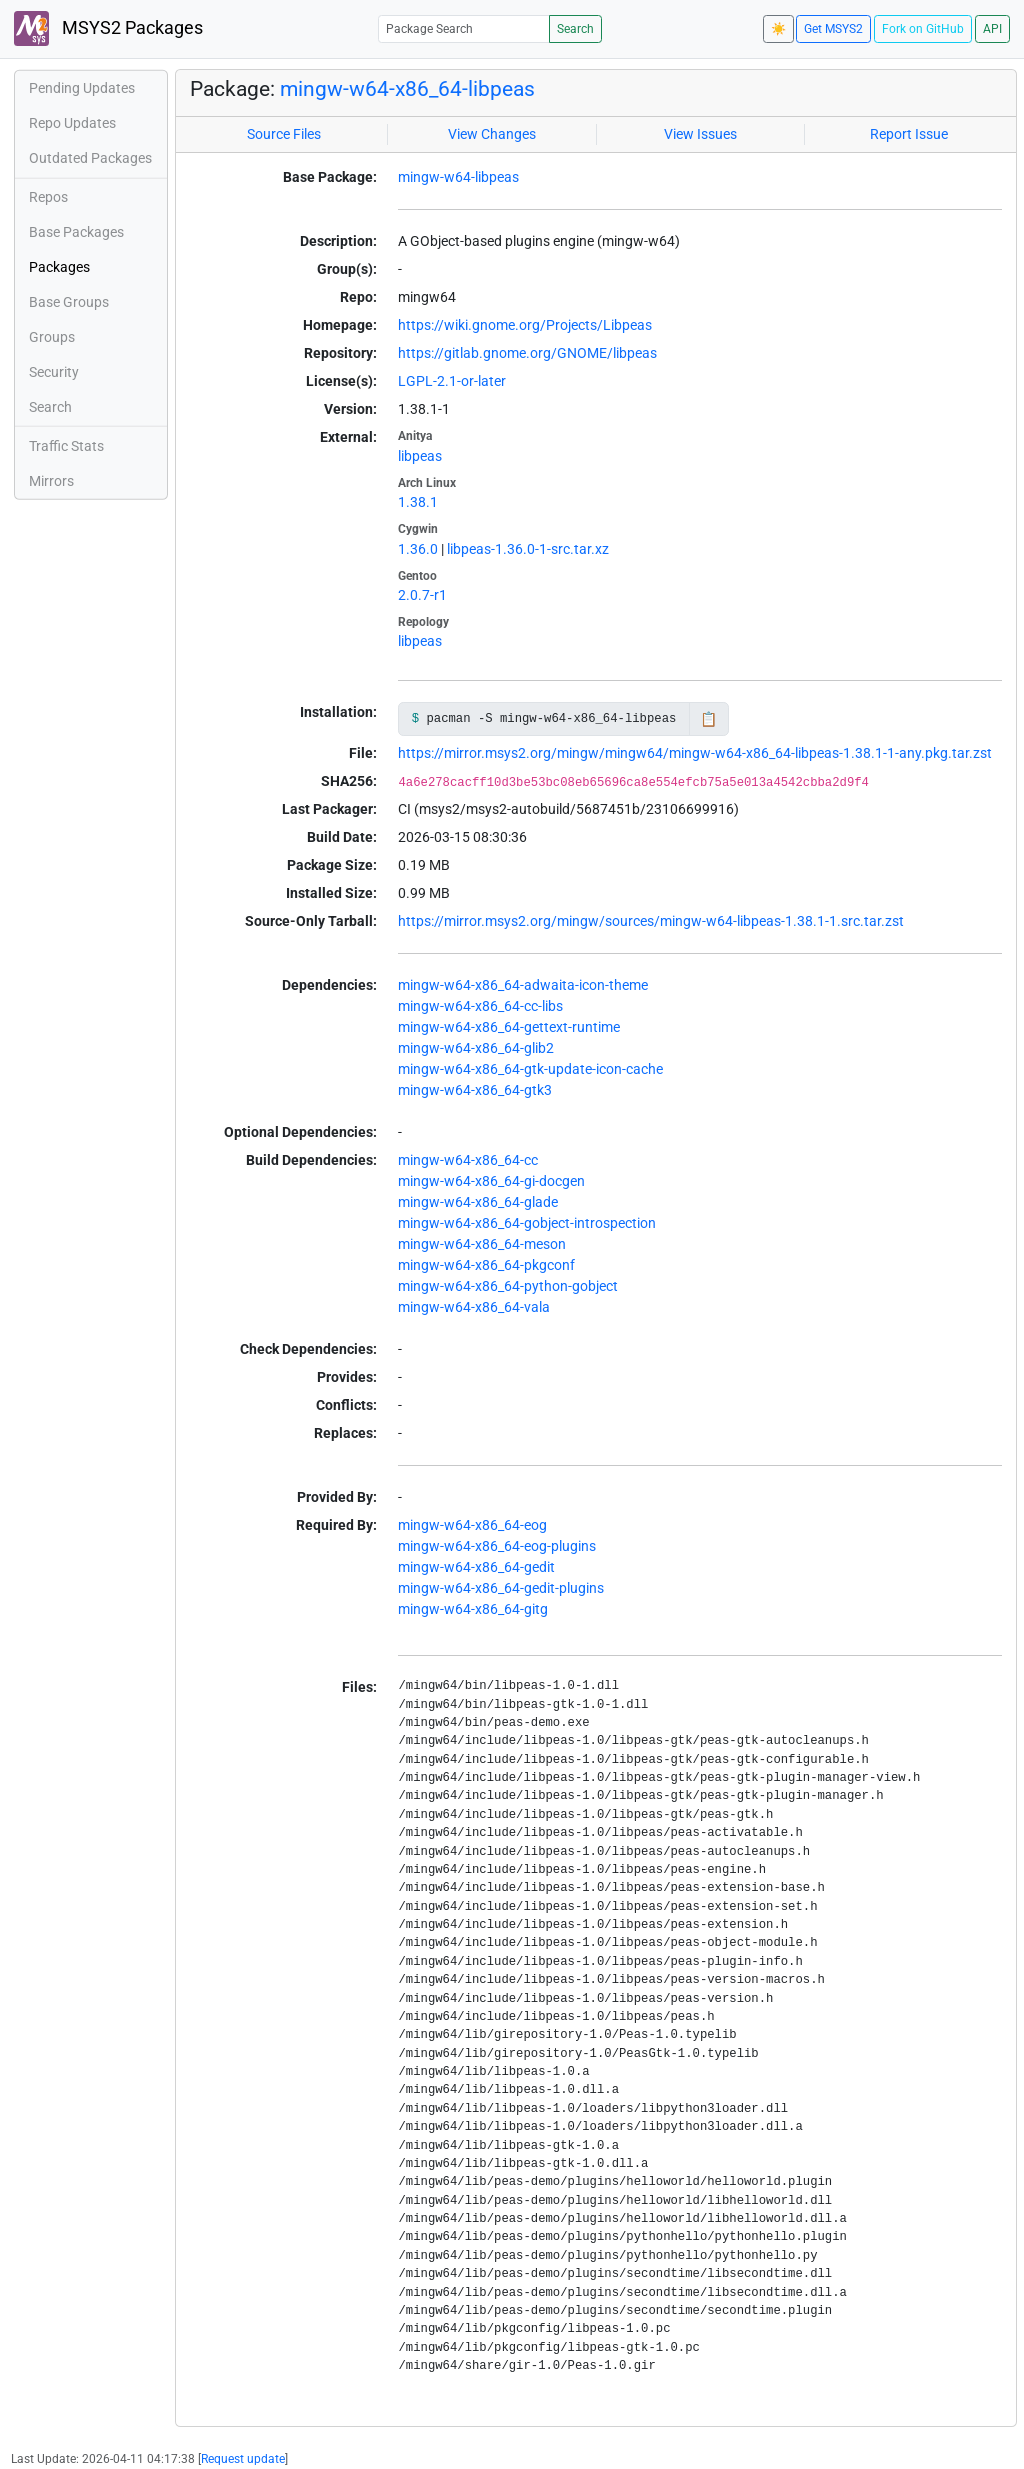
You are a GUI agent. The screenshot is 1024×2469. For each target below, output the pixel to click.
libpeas (420, 456)
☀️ (778, 29)
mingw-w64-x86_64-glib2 (476, 1048)
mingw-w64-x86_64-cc (468, 1160)
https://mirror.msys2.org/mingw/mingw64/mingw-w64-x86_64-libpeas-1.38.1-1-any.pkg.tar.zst (695, 753)
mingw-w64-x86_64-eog (472, 1525)
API (992, 29)
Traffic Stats (66, 446)
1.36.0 (418, 549)
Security (54, 372)
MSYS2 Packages (108, 28)
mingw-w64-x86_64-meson (482, 1244)
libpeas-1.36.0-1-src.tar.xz (528, 549)
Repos (48, 197)
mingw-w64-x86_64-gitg (473, 1609)
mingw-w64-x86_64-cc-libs (480, 1006)
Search (575, 29)
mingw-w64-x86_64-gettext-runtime (509, 1027)
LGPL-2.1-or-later (452, 381)
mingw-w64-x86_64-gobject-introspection (527, 1223)
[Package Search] (464, 28)
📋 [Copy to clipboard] (708, 719)
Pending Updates (82, 88)
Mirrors (51, 481)
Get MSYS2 (833, 29)
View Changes (492, 134)
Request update (243, 2459)
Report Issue (909, 134)
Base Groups (69, 302)
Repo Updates (72, 123)
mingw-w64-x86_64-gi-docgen (491, 1181)
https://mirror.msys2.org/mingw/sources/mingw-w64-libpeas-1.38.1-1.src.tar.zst (651, 921)
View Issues (700, 134)
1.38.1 (418, 502)
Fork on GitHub (923, 29)
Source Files (284, 134)
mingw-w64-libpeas (458, 177)
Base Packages (76, 232)
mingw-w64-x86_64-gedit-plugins (501, 1588)
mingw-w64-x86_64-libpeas (407, 89)
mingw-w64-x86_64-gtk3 (475, 1090)
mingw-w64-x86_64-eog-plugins (497, 1546)
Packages (59, 267)
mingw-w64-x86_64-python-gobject (508, 1286)
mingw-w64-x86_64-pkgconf (486, 1265)
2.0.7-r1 (422, 595)
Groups (52, 337)
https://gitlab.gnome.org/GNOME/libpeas (527, 353)
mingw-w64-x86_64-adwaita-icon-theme (523, 985)
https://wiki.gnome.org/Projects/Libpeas (525, 325)
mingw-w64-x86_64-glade (478, 1202)
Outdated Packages (90, 158)
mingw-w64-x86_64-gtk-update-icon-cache (530, 1069)
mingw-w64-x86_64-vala (474, 1307)
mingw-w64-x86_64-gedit (476, 1567)
